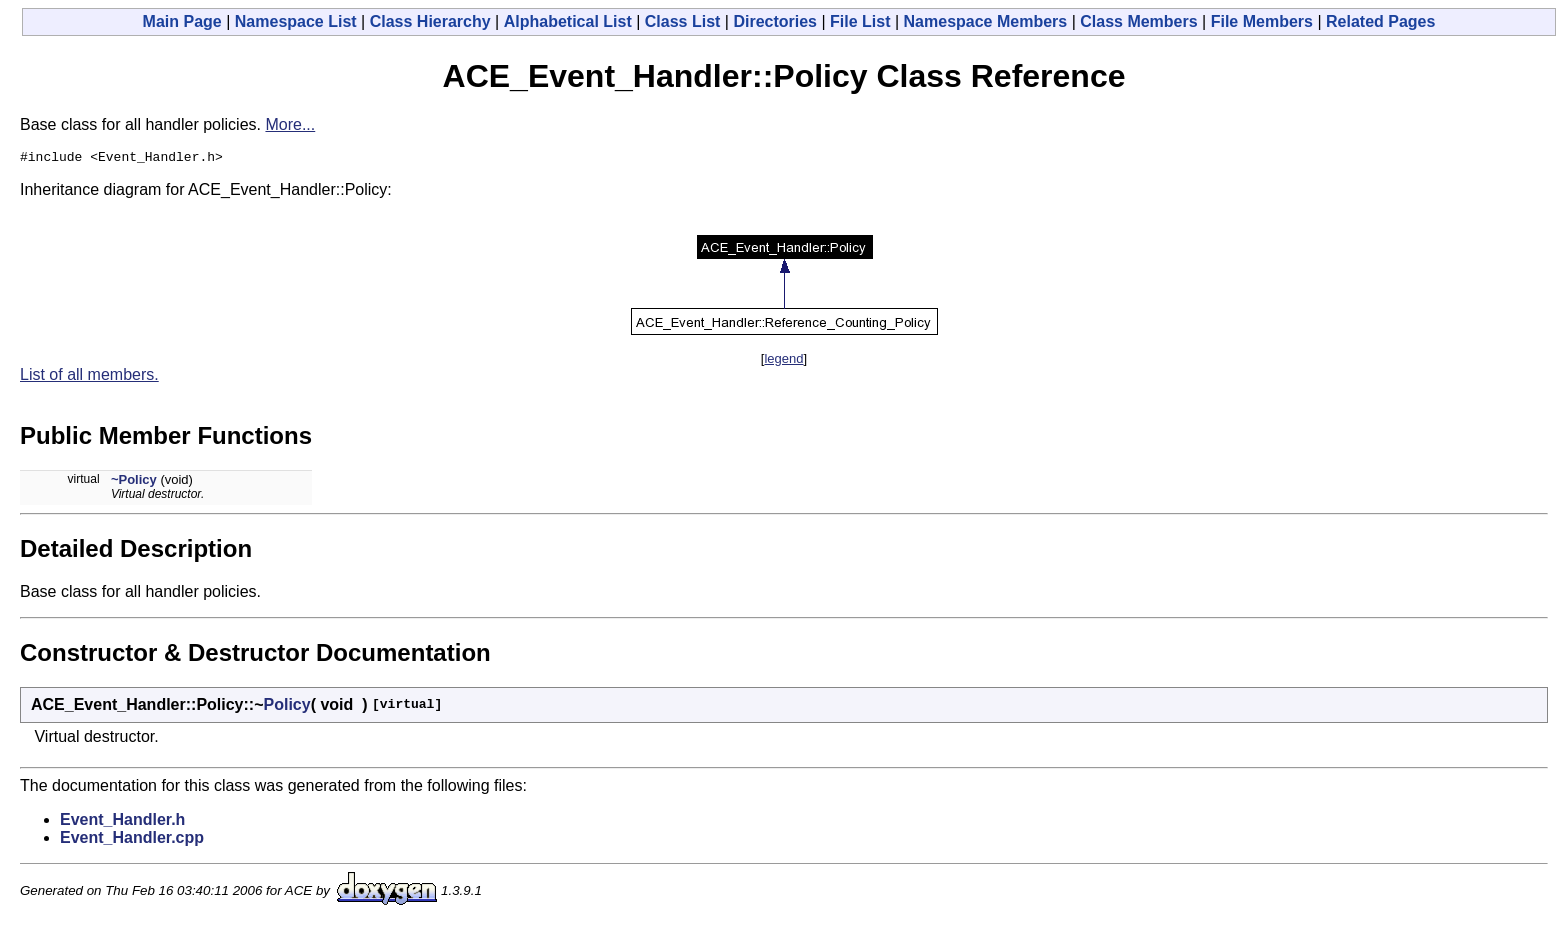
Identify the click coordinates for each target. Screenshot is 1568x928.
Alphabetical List (568, 21)
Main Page (182, 21)
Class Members (1138, 21)
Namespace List (296, 21)
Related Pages (1380, 21)
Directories (775, 21)
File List (860, 21)
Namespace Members (986, 21)
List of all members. (89, 377)
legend (783, 361)
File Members (1262, 21)
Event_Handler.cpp (132, 840)
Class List (683, 21)
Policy (287, 707)
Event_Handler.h (122, 822)
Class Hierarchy (430, 21)
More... (290, 124)
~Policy (134, 482)
